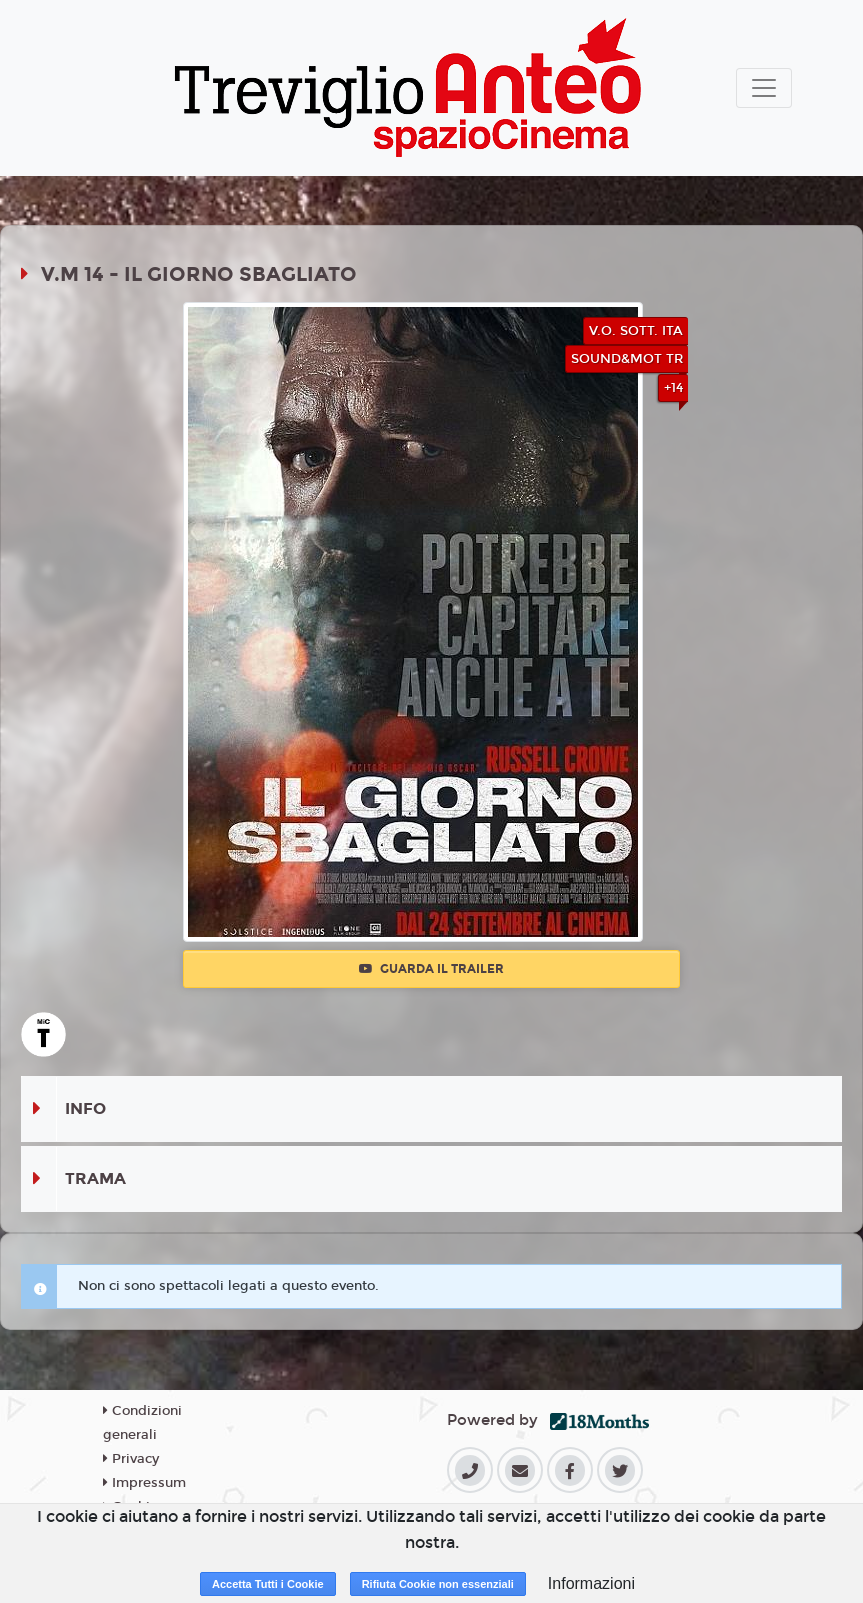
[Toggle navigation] (764, 88)
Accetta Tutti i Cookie (268, 1584)
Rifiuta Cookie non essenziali (438, 1584)
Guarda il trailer (431, 969)
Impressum (144, 1483)
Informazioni (591, 1583)
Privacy (131, 1459)
